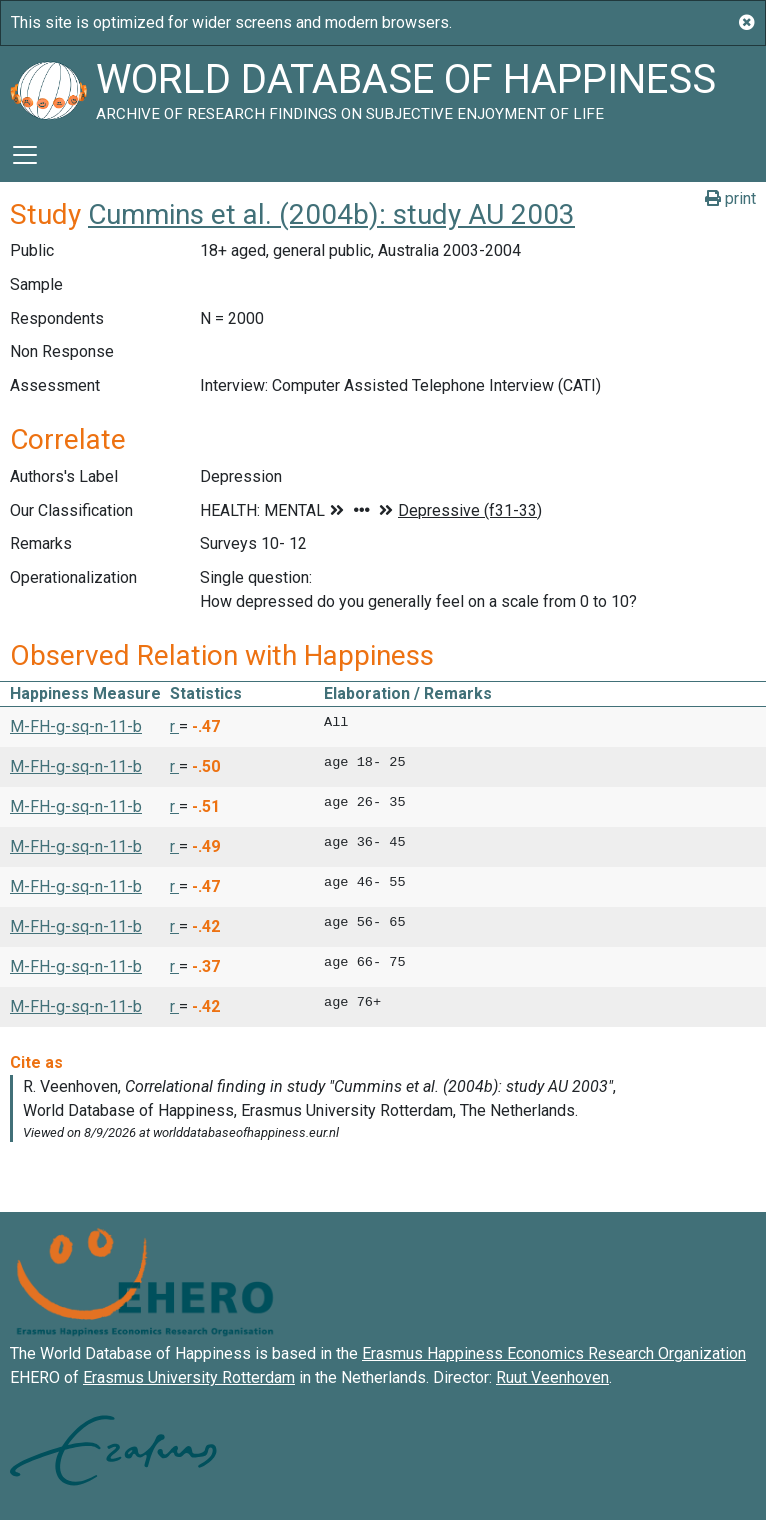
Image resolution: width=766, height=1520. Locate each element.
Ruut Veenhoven (552, 1377)
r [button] (174, 726)
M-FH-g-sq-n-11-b (76, 726)
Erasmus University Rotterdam (189, 1377)
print (730, 198)
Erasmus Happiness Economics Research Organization (554, 1353)
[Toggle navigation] (25, 155)
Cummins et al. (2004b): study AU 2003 (331, 214)
